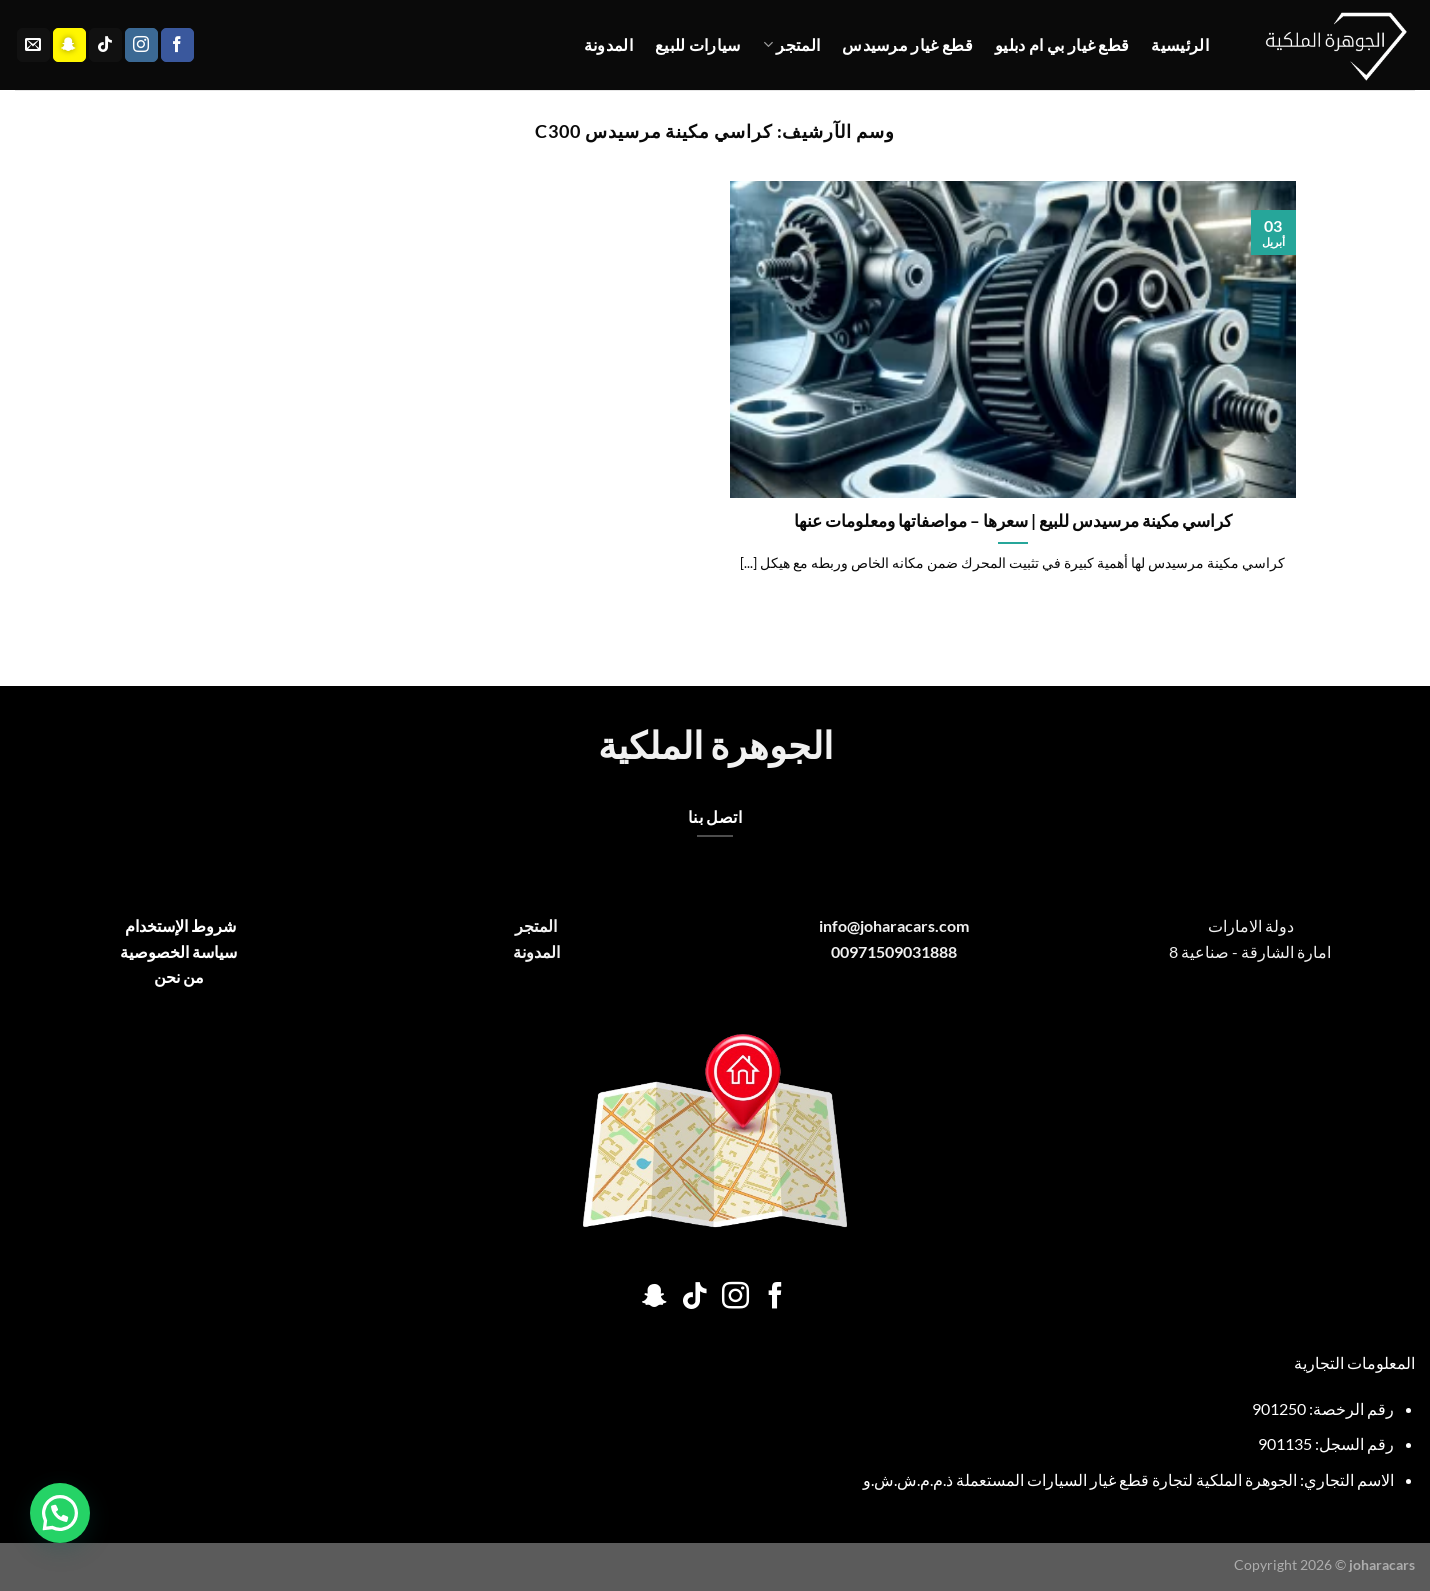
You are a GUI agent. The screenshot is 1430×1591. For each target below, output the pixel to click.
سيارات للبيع (698, 44)
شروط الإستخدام (179, 925)
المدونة (608, 44)
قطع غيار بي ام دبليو (1062, 44)
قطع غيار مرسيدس (907, 44)
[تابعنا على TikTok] (105, 45)
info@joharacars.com (894, 925)
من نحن (179, 976)
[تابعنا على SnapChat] (69, 45)
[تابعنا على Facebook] (177, 45)
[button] (60, 1513)
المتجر (791, 45)
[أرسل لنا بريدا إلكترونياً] (33, 45)
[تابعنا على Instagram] (141, 45)
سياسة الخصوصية (178, 951)
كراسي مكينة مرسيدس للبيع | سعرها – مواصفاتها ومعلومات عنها (1013, 521)
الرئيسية (1180, 44)
